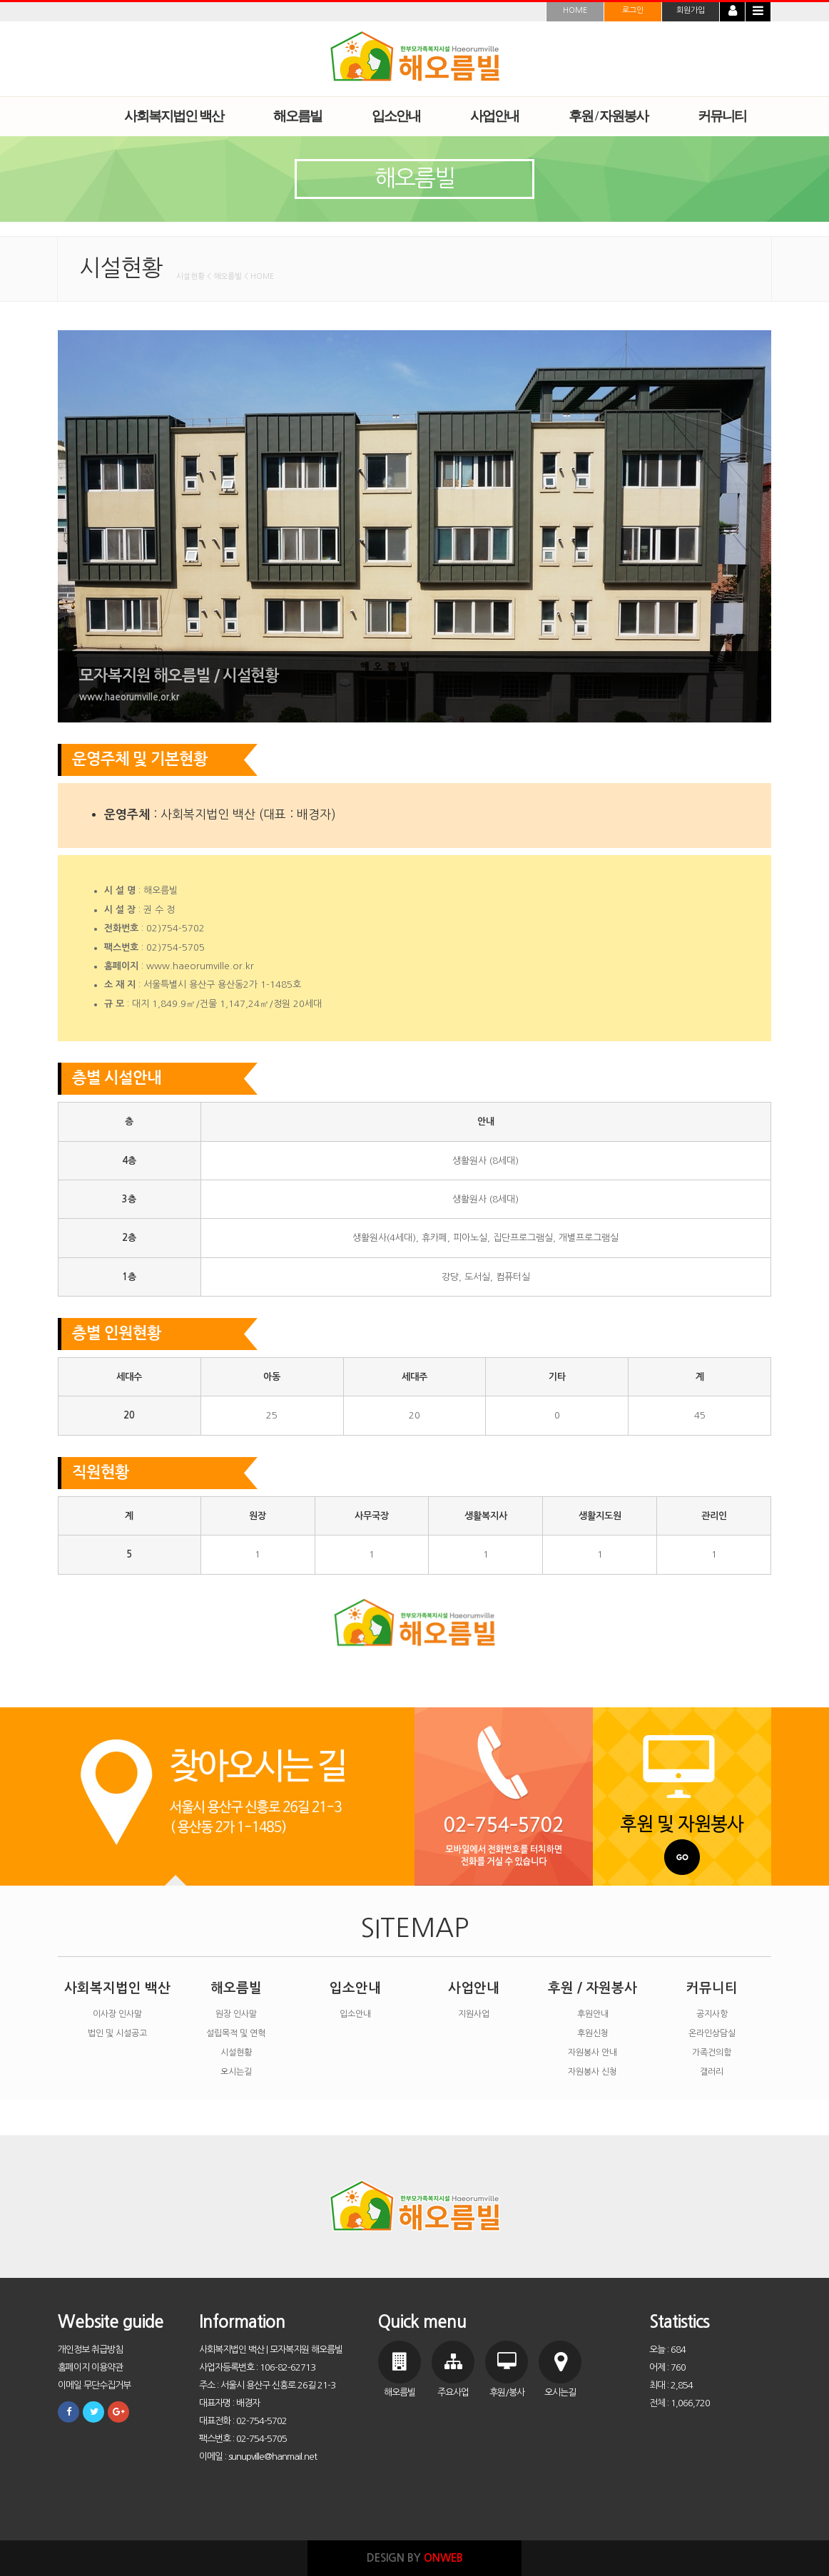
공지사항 (712, 2014)
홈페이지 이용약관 (90, 2367)
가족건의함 (711, 2052)
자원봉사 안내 (592, 2052)
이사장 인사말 (117, 2014)
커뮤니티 (712, 1988)
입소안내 (355, 1988)
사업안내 (473, 1988)
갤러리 (711, 2072)
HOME (575, 10)
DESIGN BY (415, 2557)
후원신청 (593, 2033)
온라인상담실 (712, 2033)
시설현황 (236, 2052)
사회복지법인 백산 (117, 1988)
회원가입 (690, 10)
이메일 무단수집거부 (94, 2385)
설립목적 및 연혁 (235, 2033)
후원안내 (593, 2014)
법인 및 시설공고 (117, 2033)
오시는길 (236, 2072)
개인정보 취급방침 (90, 2349)
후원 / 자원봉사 (592, 1988)
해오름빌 (236, 1988)
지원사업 (473, 2014)
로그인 (633, 10)
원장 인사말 (236, 2014)
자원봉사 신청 (592, 2072)
